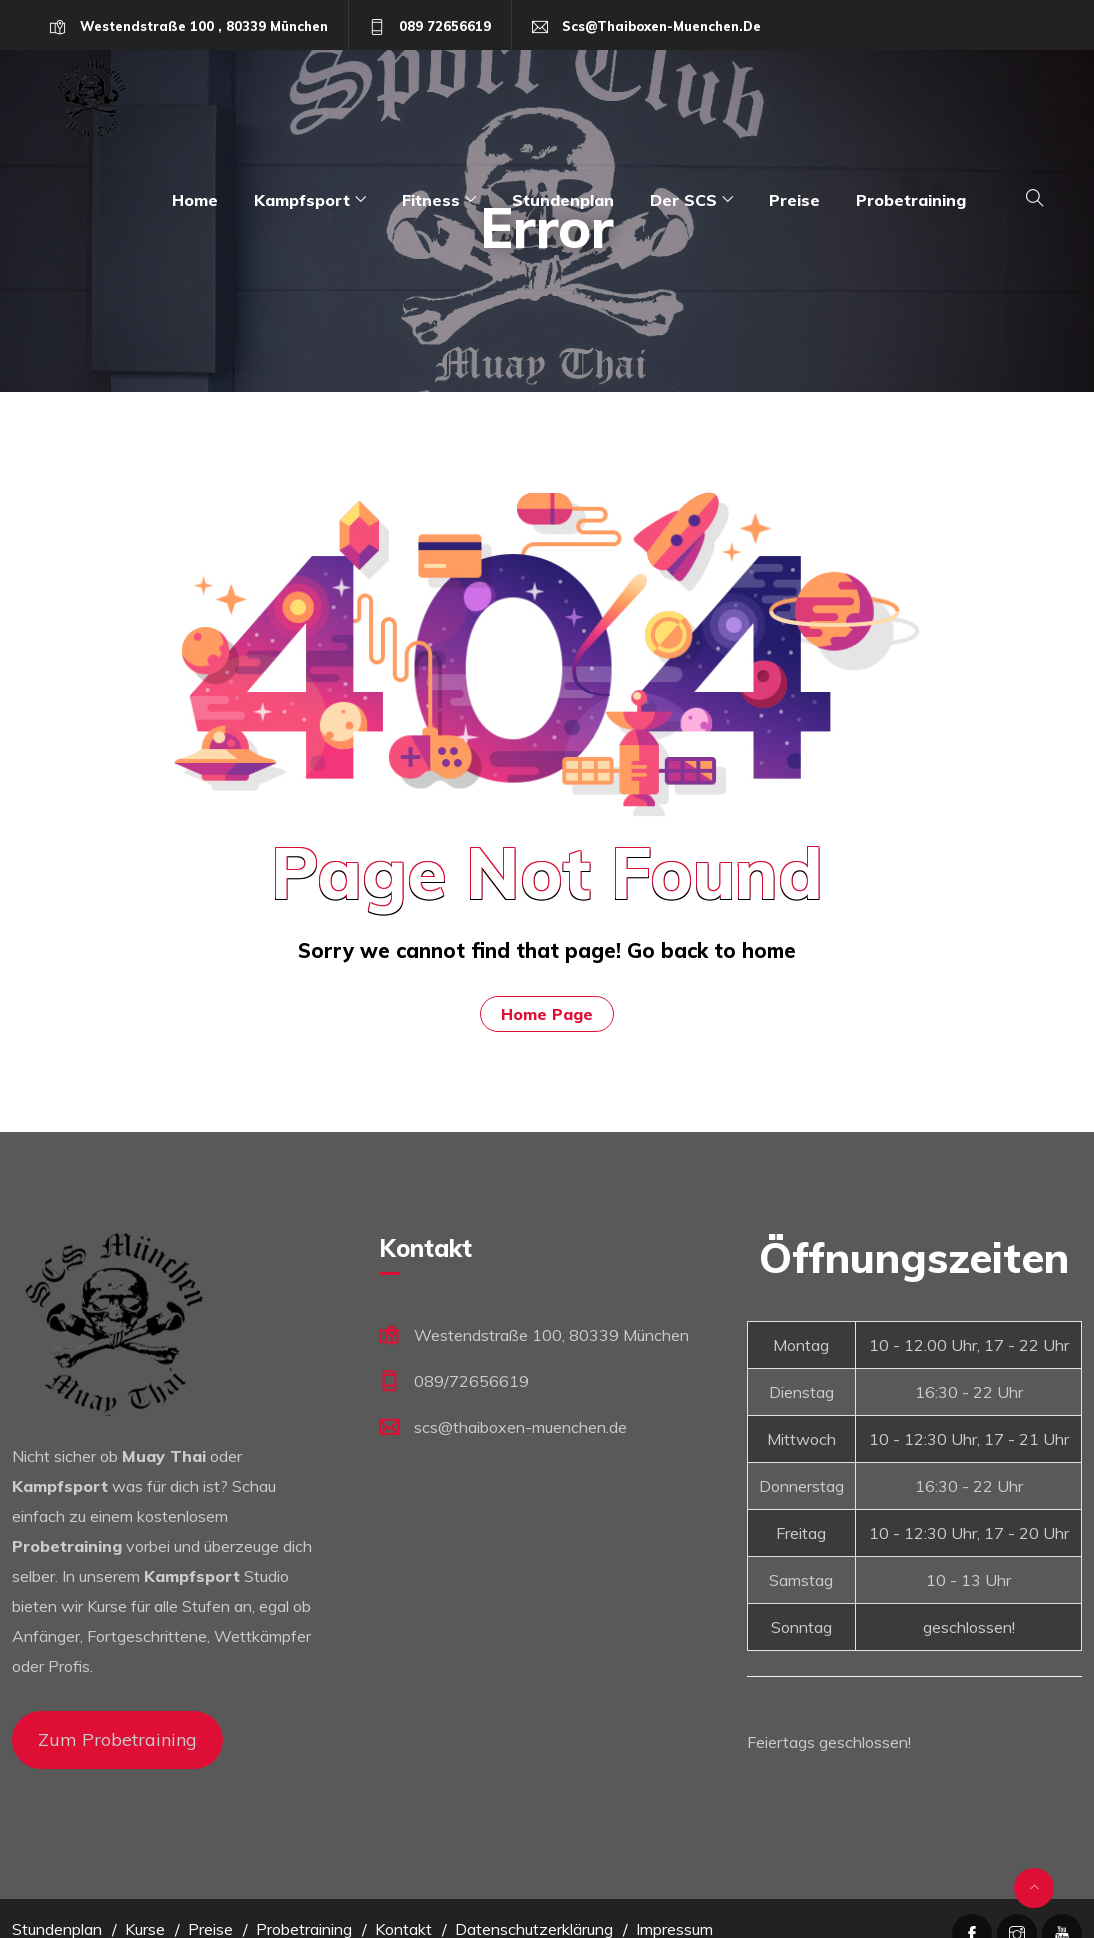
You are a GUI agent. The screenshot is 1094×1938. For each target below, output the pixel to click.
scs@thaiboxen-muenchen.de (661, 26)
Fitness (431, 200)
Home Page (547, 1014)
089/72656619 (471, 1381)
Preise (794, 200)
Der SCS (683, 200)
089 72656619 (445, 26)
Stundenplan (563, 200)
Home (195, 200)
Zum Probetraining (117, 1739)
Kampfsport (302, 200)
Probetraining (911, 200)
